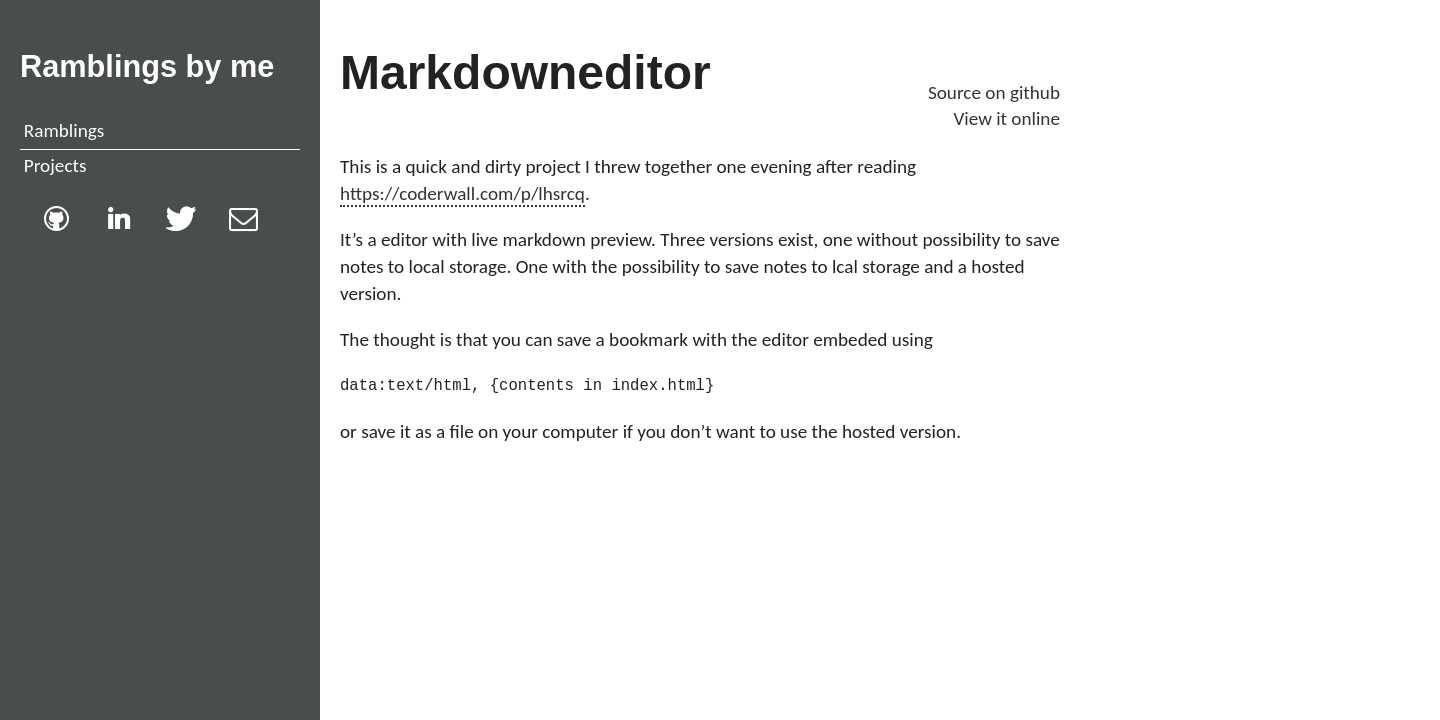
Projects (55, 165)
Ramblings (64, 130)
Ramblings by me (147, 66)
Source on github (994, 92)
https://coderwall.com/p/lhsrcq (462, 193)
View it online (1006, 118)
